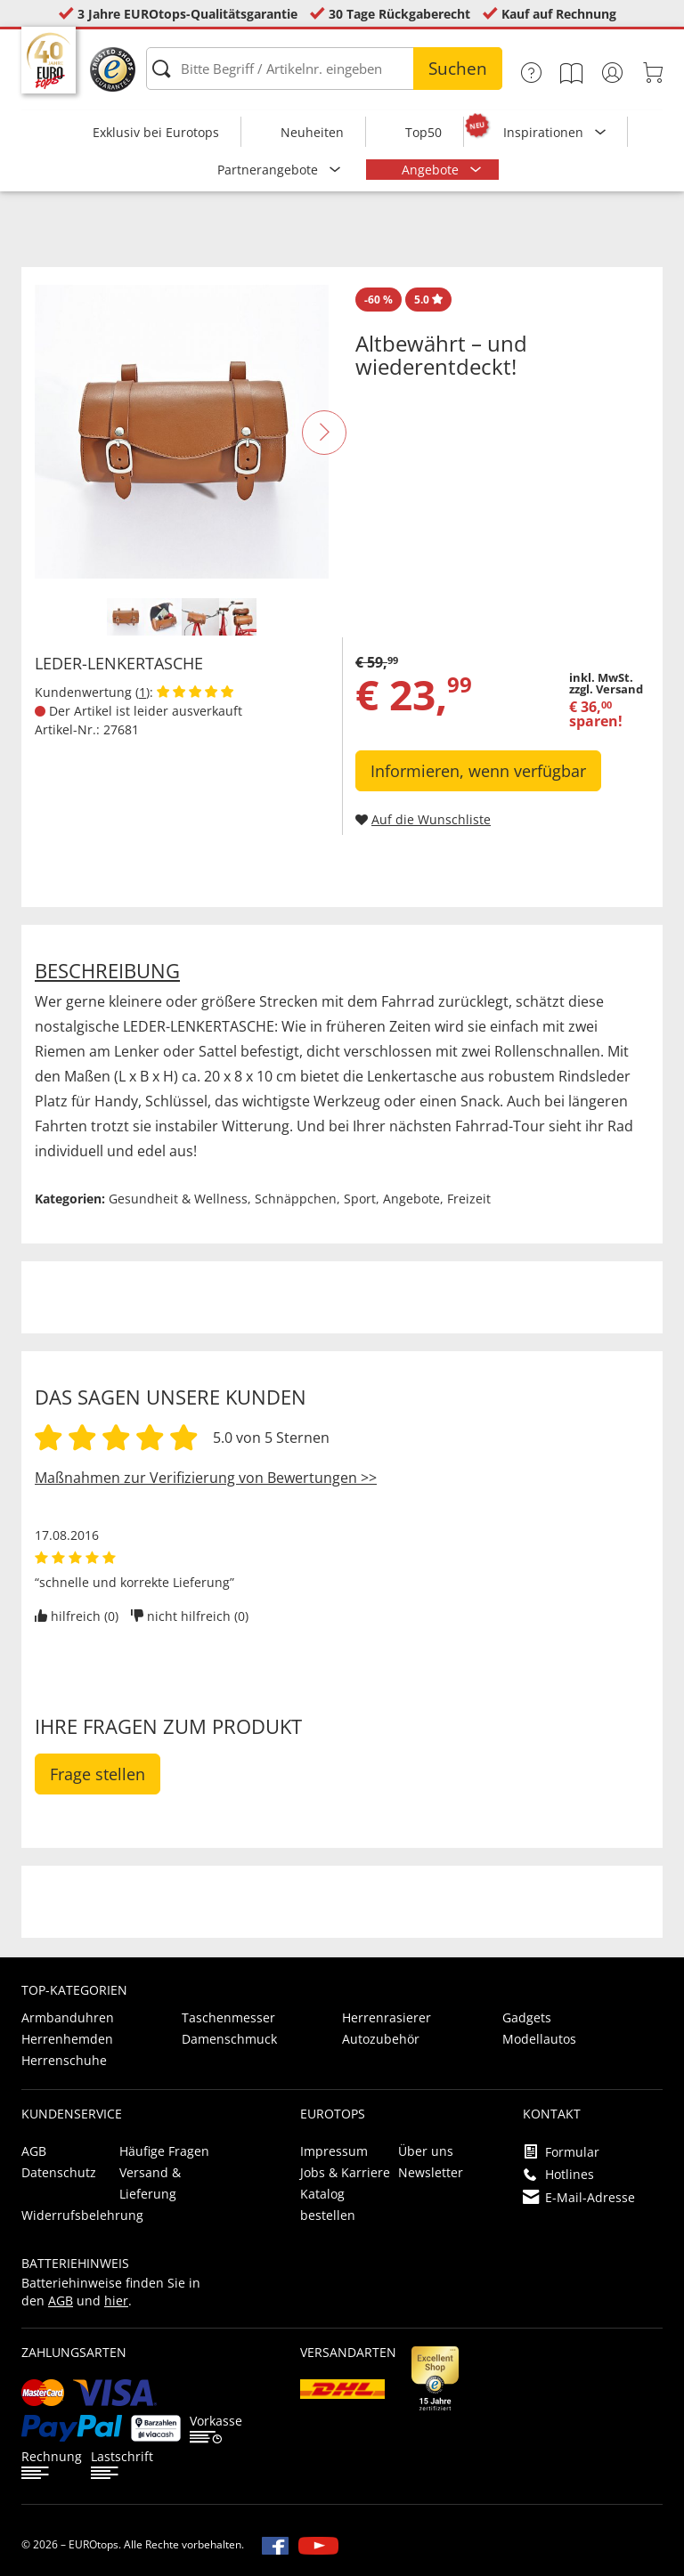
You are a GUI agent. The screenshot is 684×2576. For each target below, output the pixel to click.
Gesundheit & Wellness (178, 1198)
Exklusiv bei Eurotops (156, 132)
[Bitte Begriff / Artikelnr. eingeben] (324, 68)
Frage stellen (97, 1774)
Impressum (334, 2151)
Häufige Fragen (164, 2151)
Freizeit (469, 1198)
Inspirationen (545, 132)
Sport (360, 1198)
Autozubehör (380, 2038)
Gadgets (526, 2017)
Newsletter (430, 2172)
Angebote (432, 169)
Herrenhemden (67, 2038)
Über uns (425, 2151)
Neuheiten (312, 132)
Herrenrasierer (386, 2017)
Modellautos (539, 2038)
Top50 (423, 132)
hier (116, 2300)
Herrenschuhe (64, 2060)
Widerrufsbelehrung (82, 2215)
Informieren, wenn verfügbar (478, 771)
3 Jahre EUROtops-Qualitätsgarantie (187, 13)
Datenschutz (58, 2172)
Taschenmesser (228, 2017)
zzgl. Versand (606, 689)
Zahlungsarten (73, 2352)
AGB (33, 2151)
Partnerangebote (269, 169)
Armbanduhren (67, 2017)
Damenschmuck (229, 2038)
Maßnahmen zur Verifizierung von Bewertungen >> (206, 1477)
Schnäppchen (296, 1198)
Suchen (457, 68)
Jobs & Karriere (345, 2172)
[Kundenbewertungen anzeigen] (195, 692)
